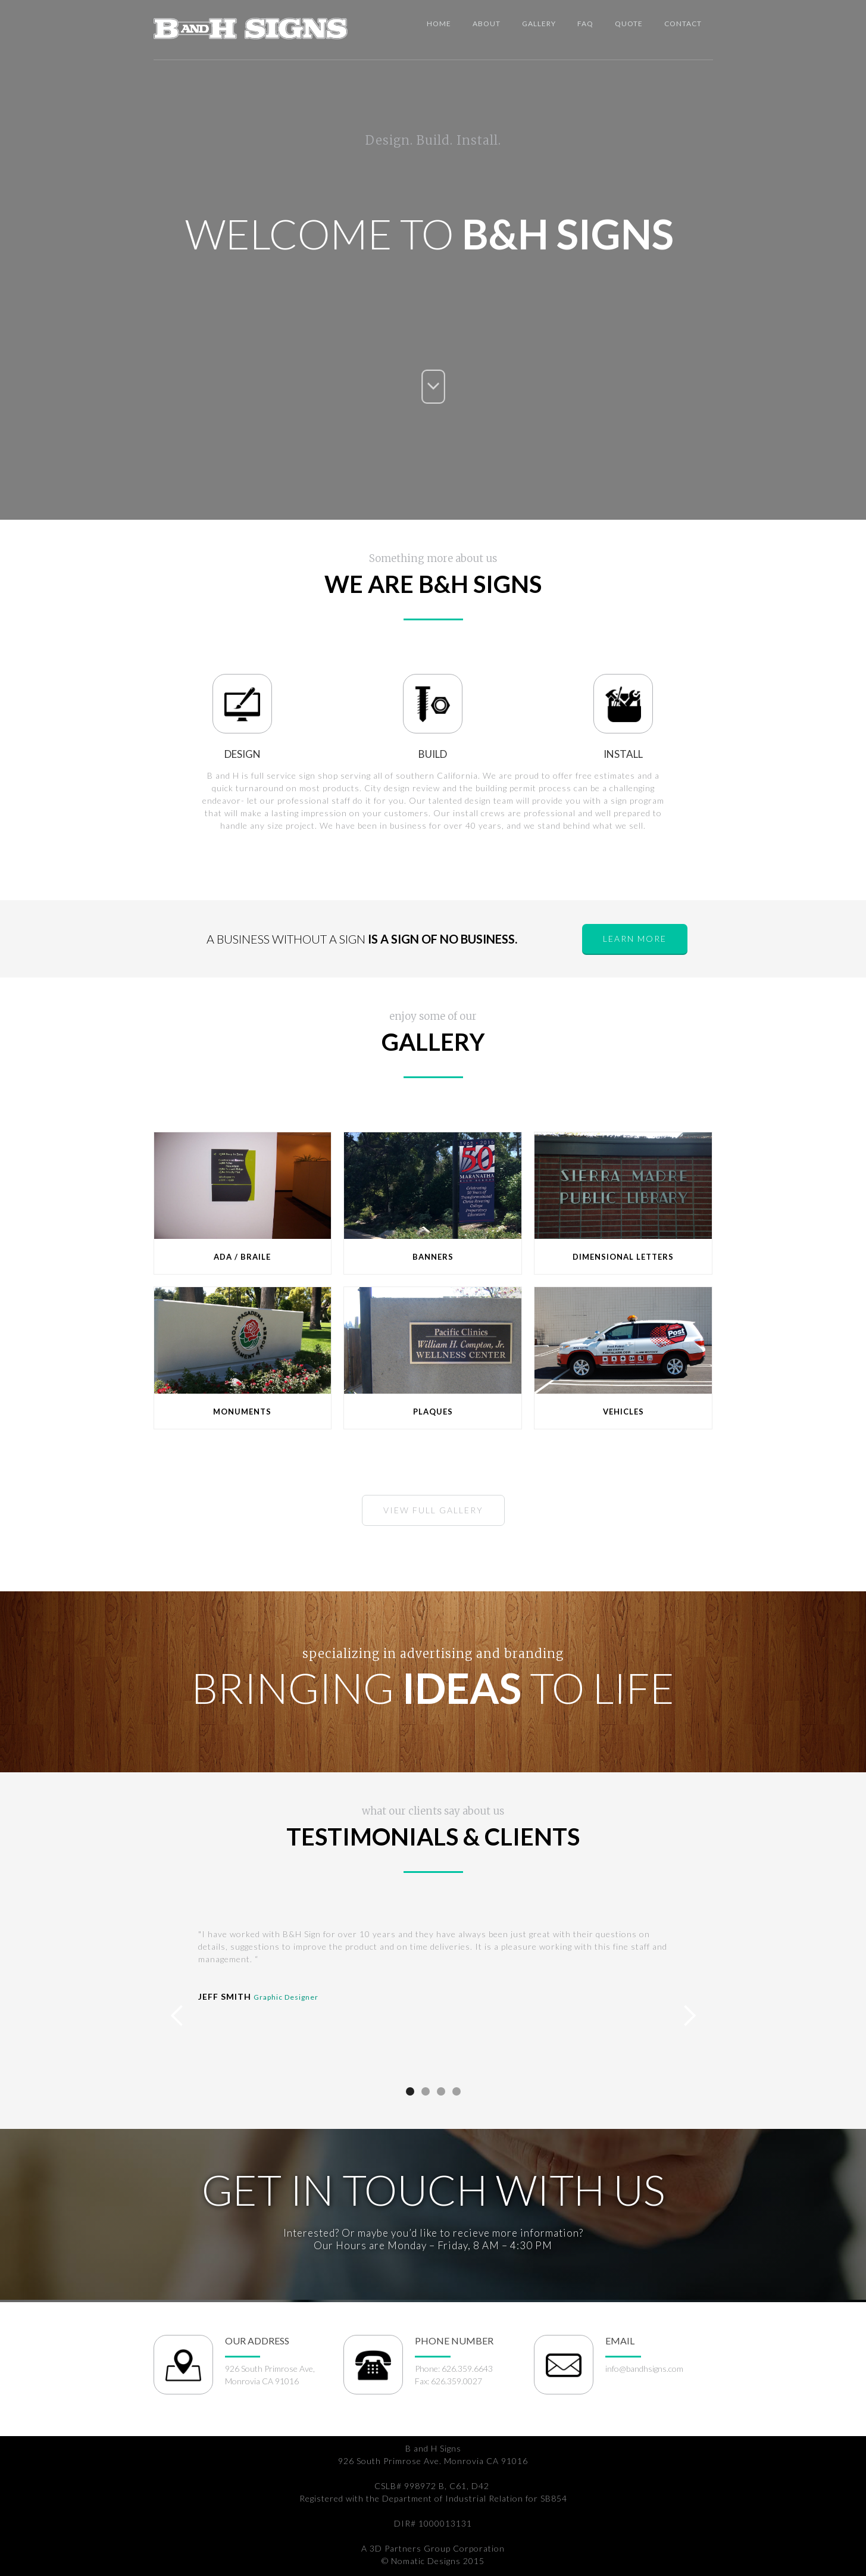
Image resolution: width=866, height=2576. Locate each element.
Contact (683, 23)
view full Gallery (433, 1510)
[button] (177, 2015)
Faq (585, 23)
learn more (635, 938)
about (487, 23)
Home (439, 23)
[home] (251, 25)
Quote (629, 23)
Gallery (539, 23)
